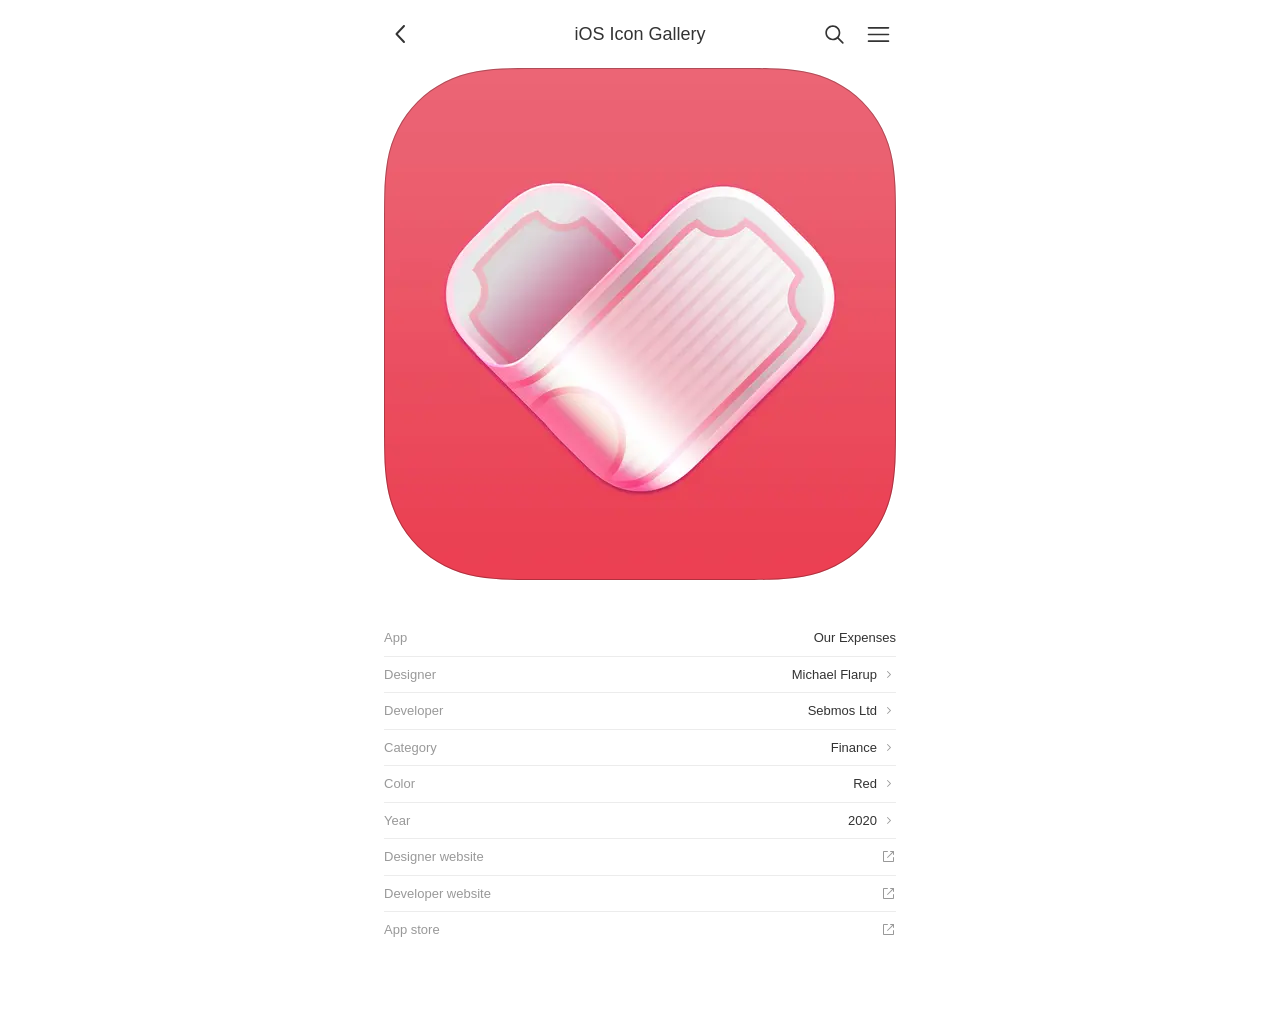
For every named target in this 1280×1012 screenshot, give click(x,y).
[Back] (402, 34)
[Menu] (878, 34)
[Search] (834, 34)
